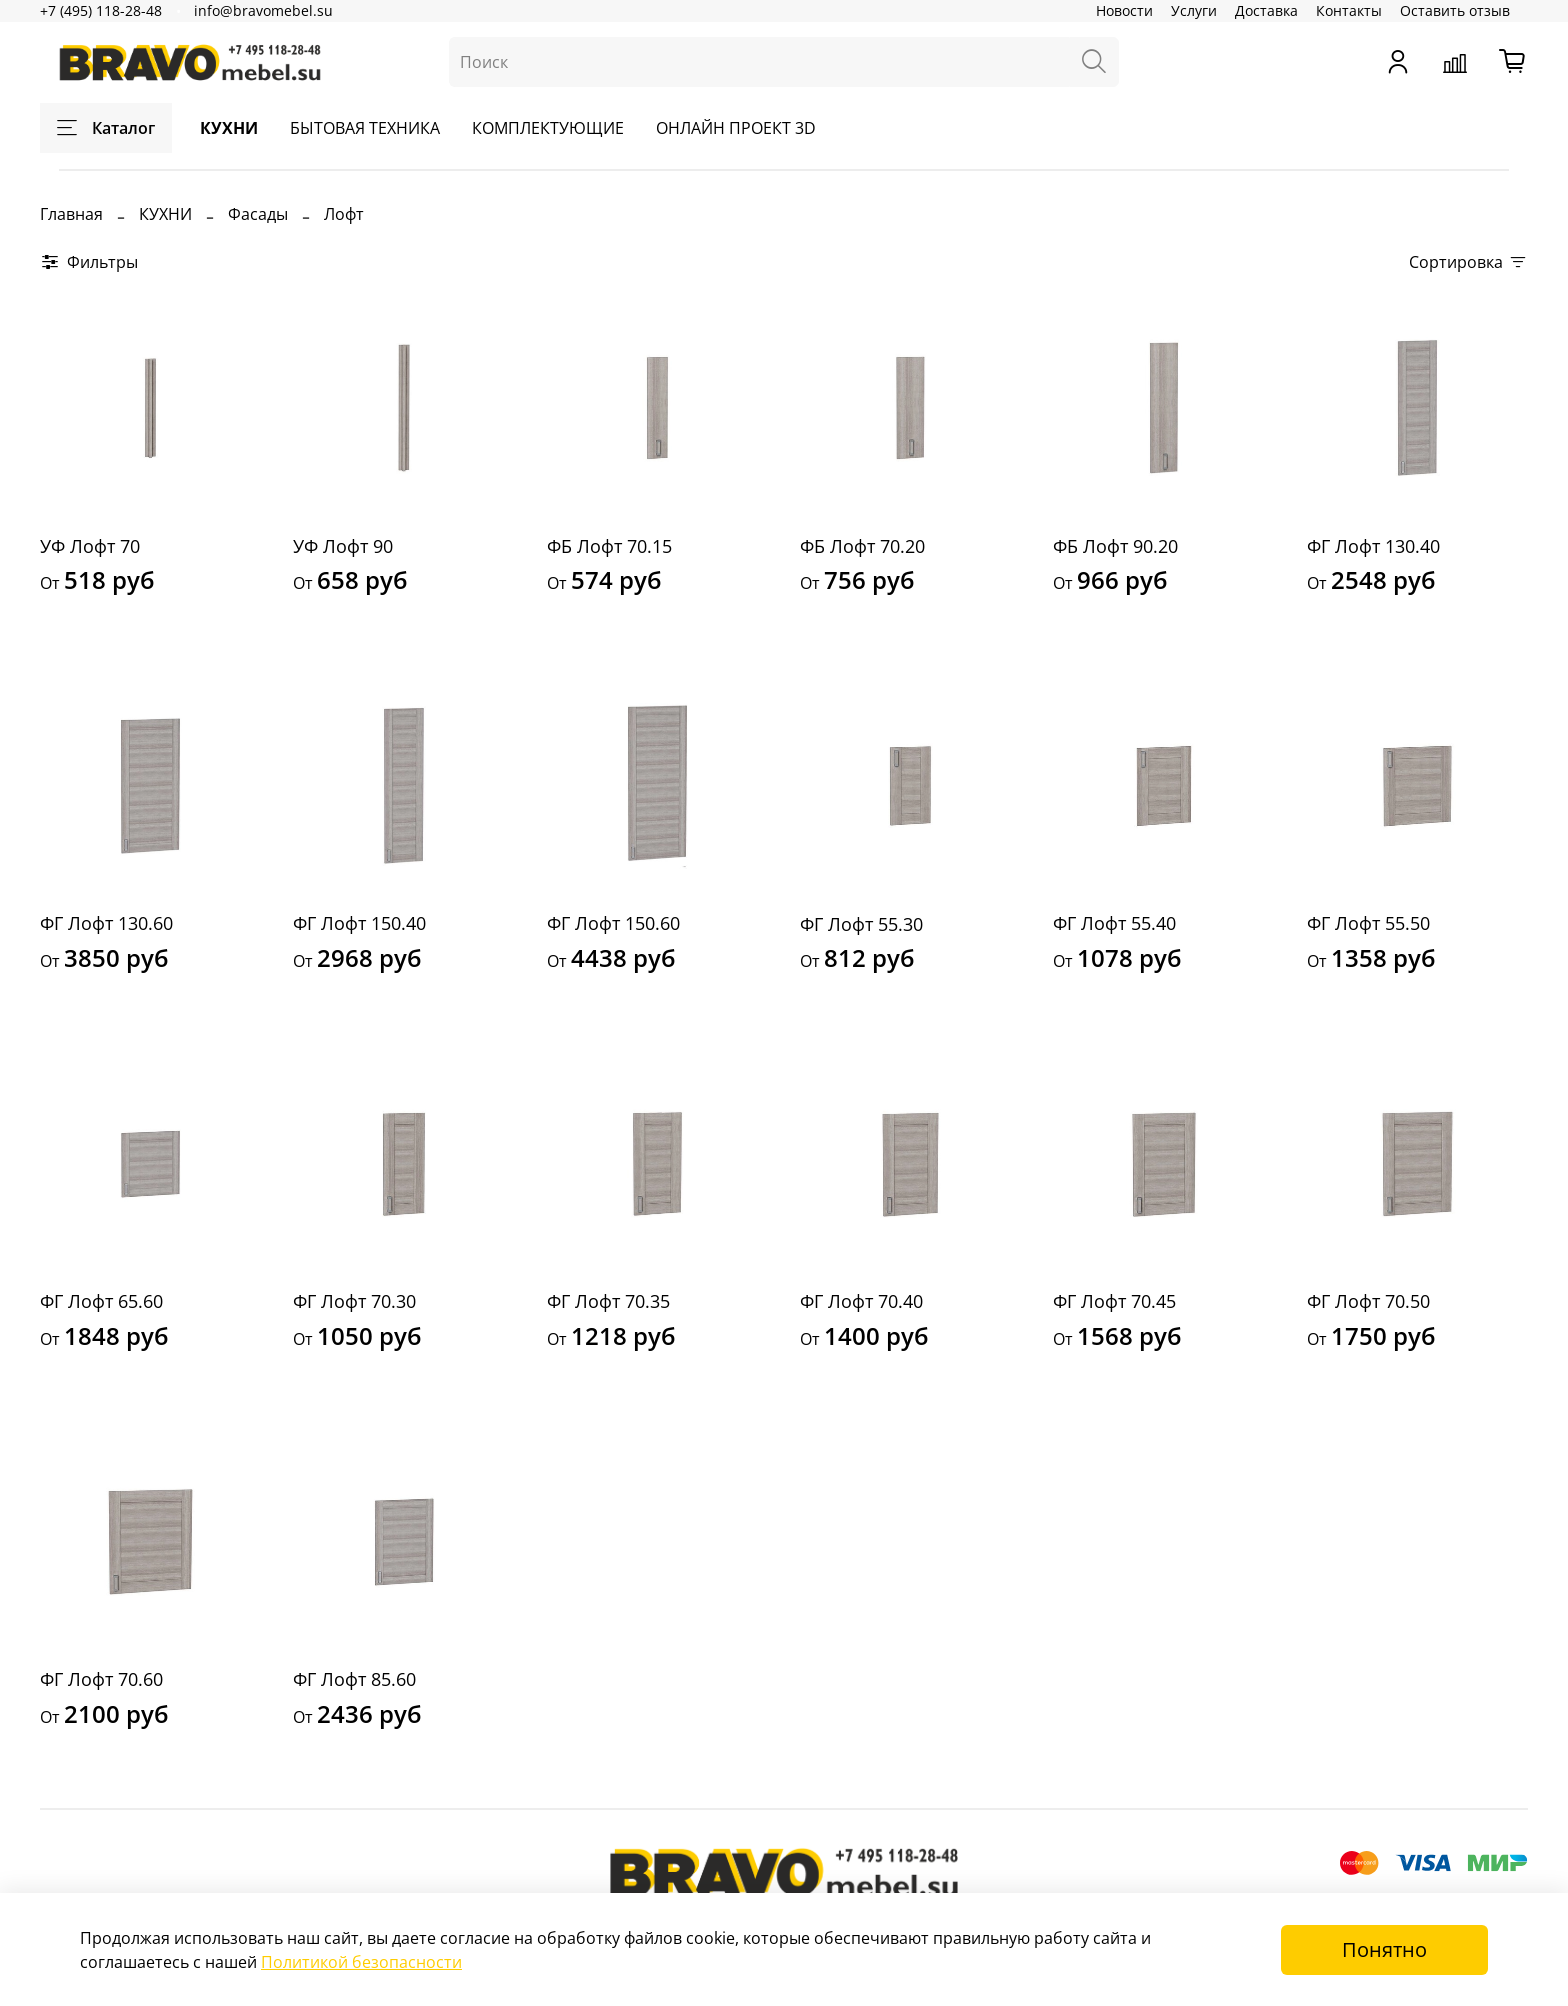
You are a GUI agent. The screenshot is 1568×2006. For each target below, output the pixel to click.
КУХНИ (229, 128)
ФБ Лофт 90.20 (1115, 546)
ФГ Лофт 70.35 (608, 1301)
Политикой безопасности (361, 1962)
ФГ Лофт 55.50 (1368, 923)
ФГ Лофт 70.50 (1368, 1301)
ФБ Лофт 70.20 (862, 546)
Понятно (1384, 1949)
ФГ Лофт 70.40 (861, 1301)
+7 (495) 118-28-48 (101, 10)
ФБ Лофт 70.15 (609, 546)
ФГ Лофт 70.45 (1114, 1301)
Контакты (1349, 10)
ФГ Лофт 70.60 (101, 1679)
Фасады (258, 214)
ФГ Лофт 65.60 (101, 1301)
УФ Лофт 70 (90, 546)
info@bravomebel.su (263, 10)
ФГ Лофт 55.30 (861, 924)
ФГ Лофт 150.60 (613, 923)
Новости (1124, 10)
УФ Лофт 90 (343, 546)
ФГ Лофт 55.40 (1114, 923)
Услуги (1194, 10)
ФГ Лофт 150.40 (359, 923)
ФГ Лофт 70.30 (354, 1301)
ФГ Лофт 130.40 (1373, 546)
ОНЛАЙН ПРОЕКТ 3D (736, 128)
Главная (71, 214)
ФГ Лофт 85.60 (354, 1679)
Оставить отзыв (1455, 10)
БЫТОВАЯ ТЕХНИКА (365, 128)
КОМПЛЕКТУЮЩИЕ (548, 128)
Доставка (1266, 10)
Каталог (106, 128)
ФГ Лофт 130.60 (106, 923)
